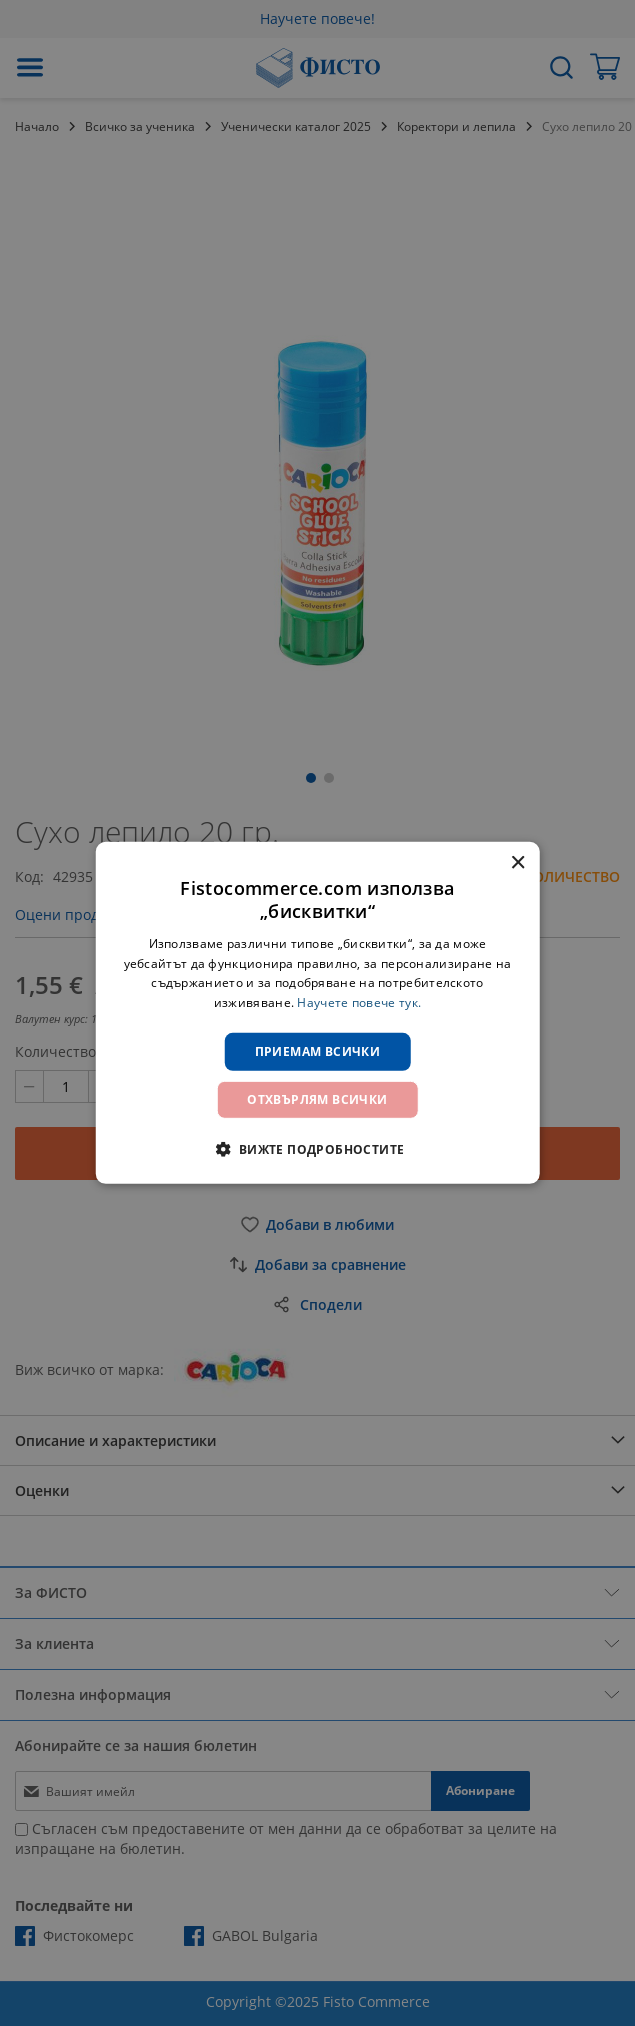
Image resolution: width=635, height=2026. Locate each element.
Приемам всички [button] (318, 1051)
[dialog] (317, 1013)
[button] (317, 1149)
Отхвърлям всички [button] (317, 1099)
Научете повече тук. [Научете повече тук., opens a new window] (359, 1002)
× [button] (517, 863)
